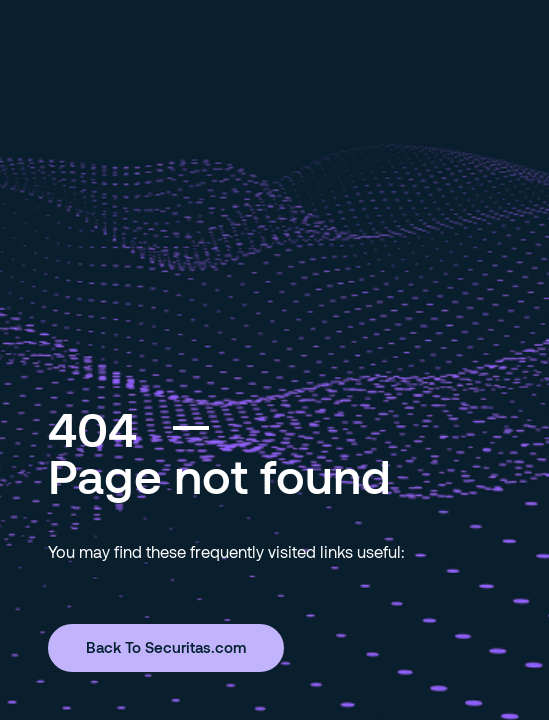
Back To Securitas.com (166, 647)
